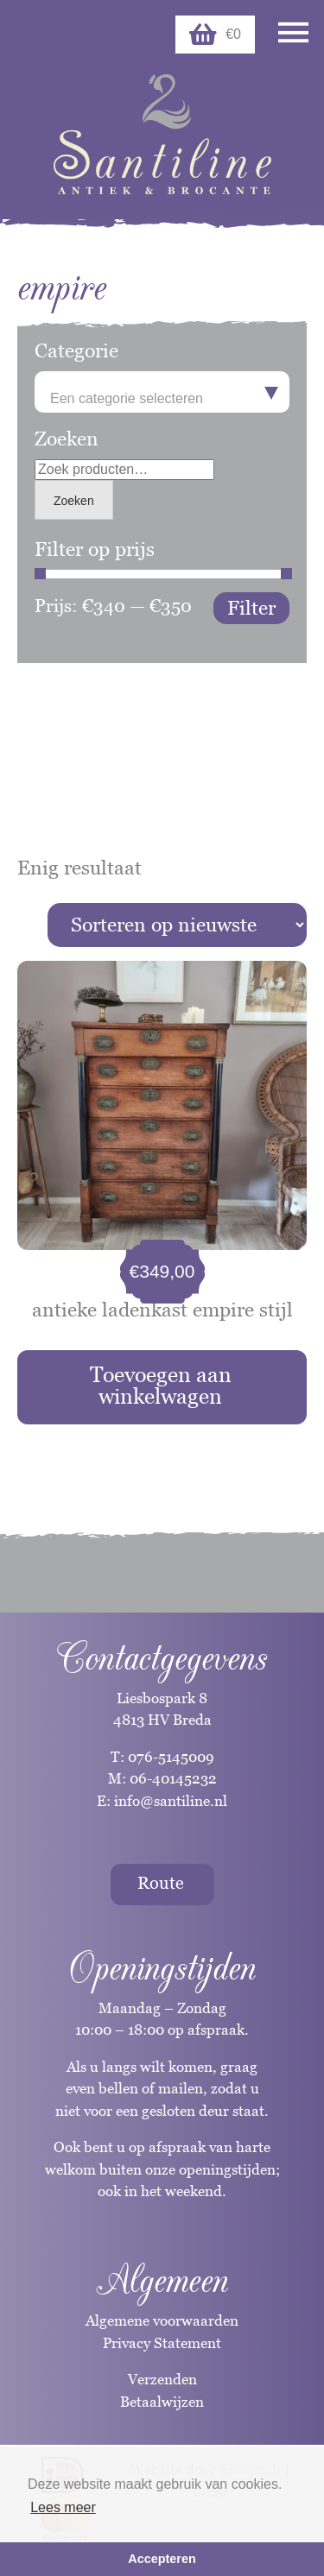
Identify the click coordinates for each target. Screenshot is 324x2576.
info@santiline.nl (170, 1800)
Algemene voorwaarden (162, 2320)
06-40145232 (173, 1778)
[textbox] (162, 399)
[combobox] (162, 392)
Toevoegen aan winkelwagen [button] (161, 1385)
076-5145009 (169, 1756)
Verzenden (162, 2379)
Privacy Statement (162, 2343)
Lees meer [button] (63, 2507)
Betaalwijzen (162, 2401)
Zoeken (74, 501)
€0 (215, 34)
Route (160, 1882)
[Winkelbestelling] (177, 925)
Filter (251, 608)
